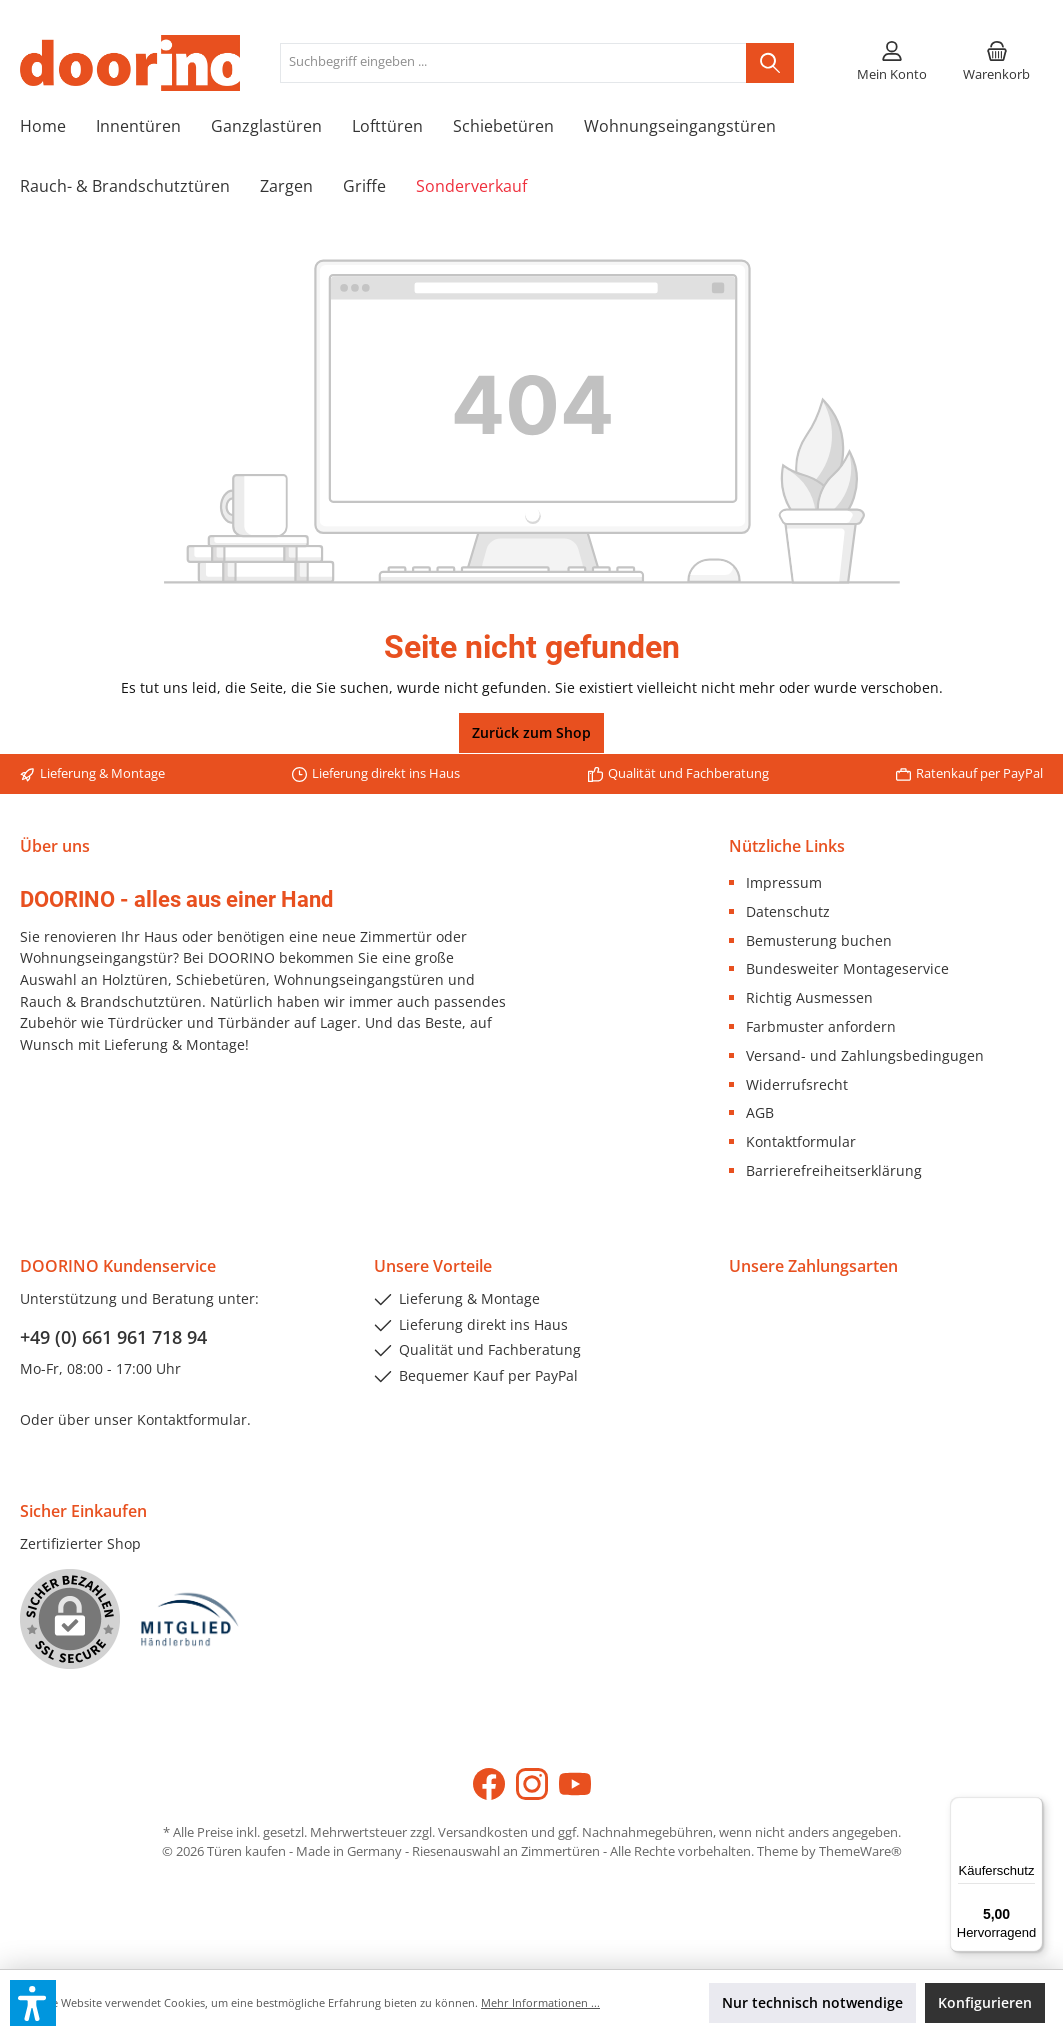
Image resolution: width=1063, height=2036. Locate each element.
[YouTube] (575, 1784)
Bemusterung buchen (819, 940)
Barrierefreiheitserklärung (834, 1170)
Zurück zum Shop (531, 732)
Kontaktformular (801, 1141)
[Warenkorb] (996, 63)
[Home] (58, 126)
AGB (760, 1112)
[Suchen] (770, 63)
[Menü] (1031, 1809)
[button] (33, 2003)
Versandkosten (483, 1832)
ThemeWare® (860, 1851)
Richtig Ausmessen (809, 997)
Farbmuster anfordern (821, 1026)
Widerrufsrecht (797, 1084)
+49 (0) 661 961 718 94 (113, 1337)
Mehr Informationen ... (540, 2002)
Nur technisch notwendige (812, 2002)
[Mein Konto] (892, 63)
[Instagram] (532, 1784)
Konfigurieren (985, 2002)
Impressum (784, 882)
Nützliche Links (787, 846)
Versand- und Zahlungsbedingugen (865, 1055)
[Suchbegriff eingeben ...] (513, 63)
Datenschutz (788, 911)
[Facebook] (489, 1784)
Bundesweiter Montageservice (847, 968)
